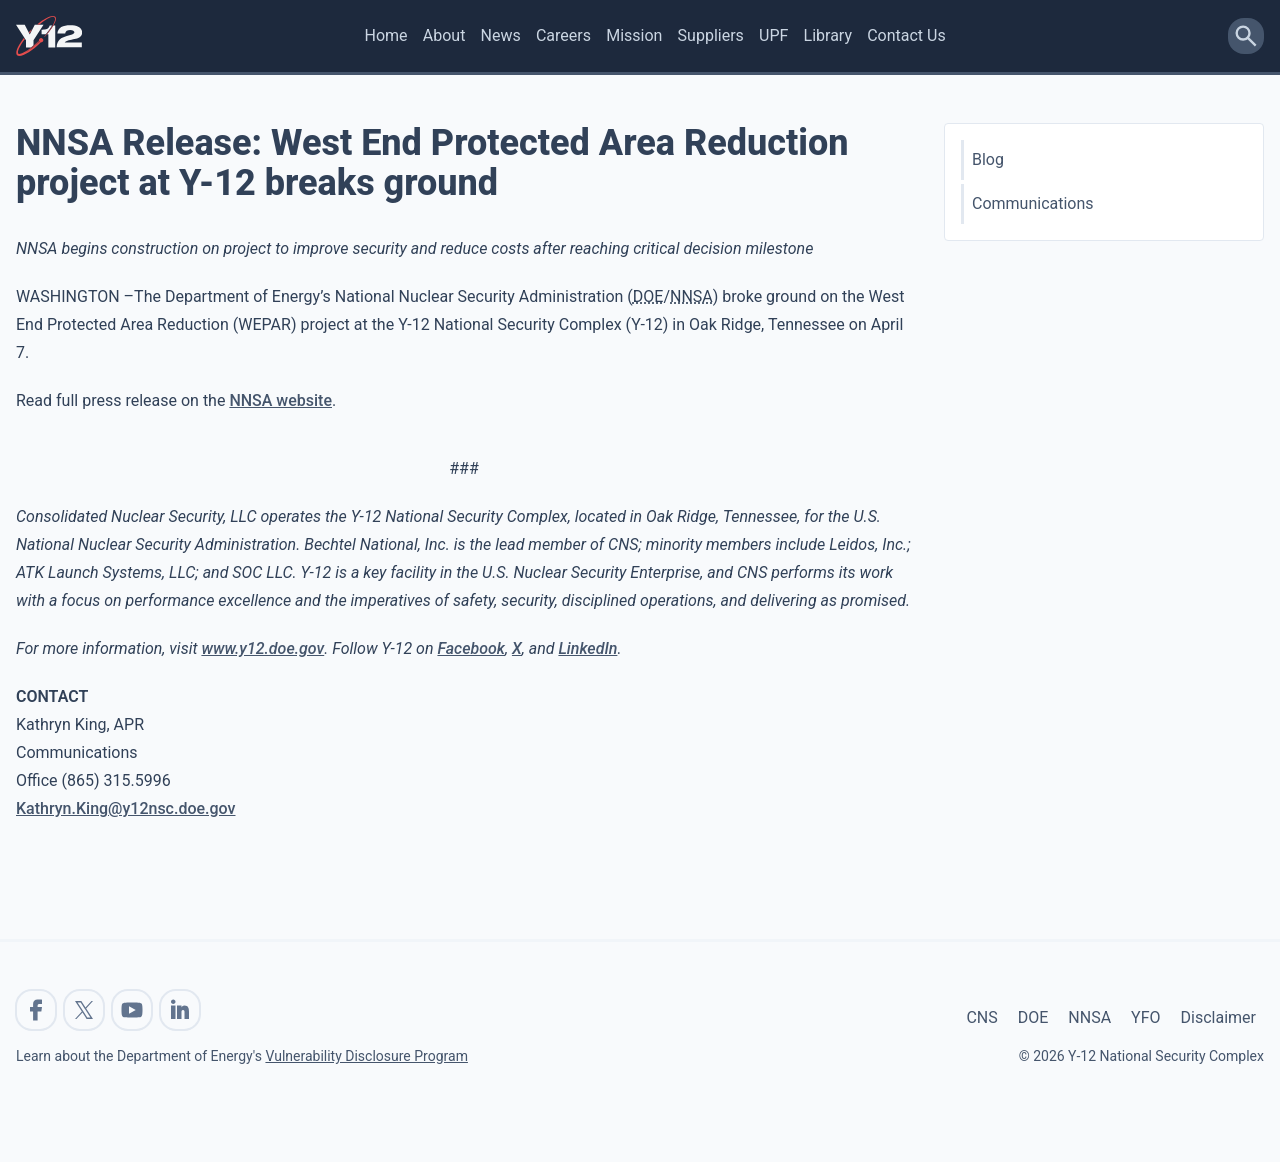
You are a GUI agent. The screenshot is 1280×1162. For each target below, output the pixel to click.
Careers (563, 35)
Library (828, 35)
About (444, 35)
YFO (1145, 1017)
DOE (1033, 1017)
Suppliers (711, 35)
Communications (1033, 203)
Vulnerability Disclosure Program (366, 1056)
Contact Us (906, 35)
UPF (773, 35)
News (501, 35)
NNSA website (280, 400)
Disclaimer (1218, 1017)
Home (386, 35)
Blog (988, 159)
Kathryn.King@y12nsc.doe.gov (126, 808)
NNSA (1089, 1017)
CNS (981, 1017)
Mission (634, 35)
